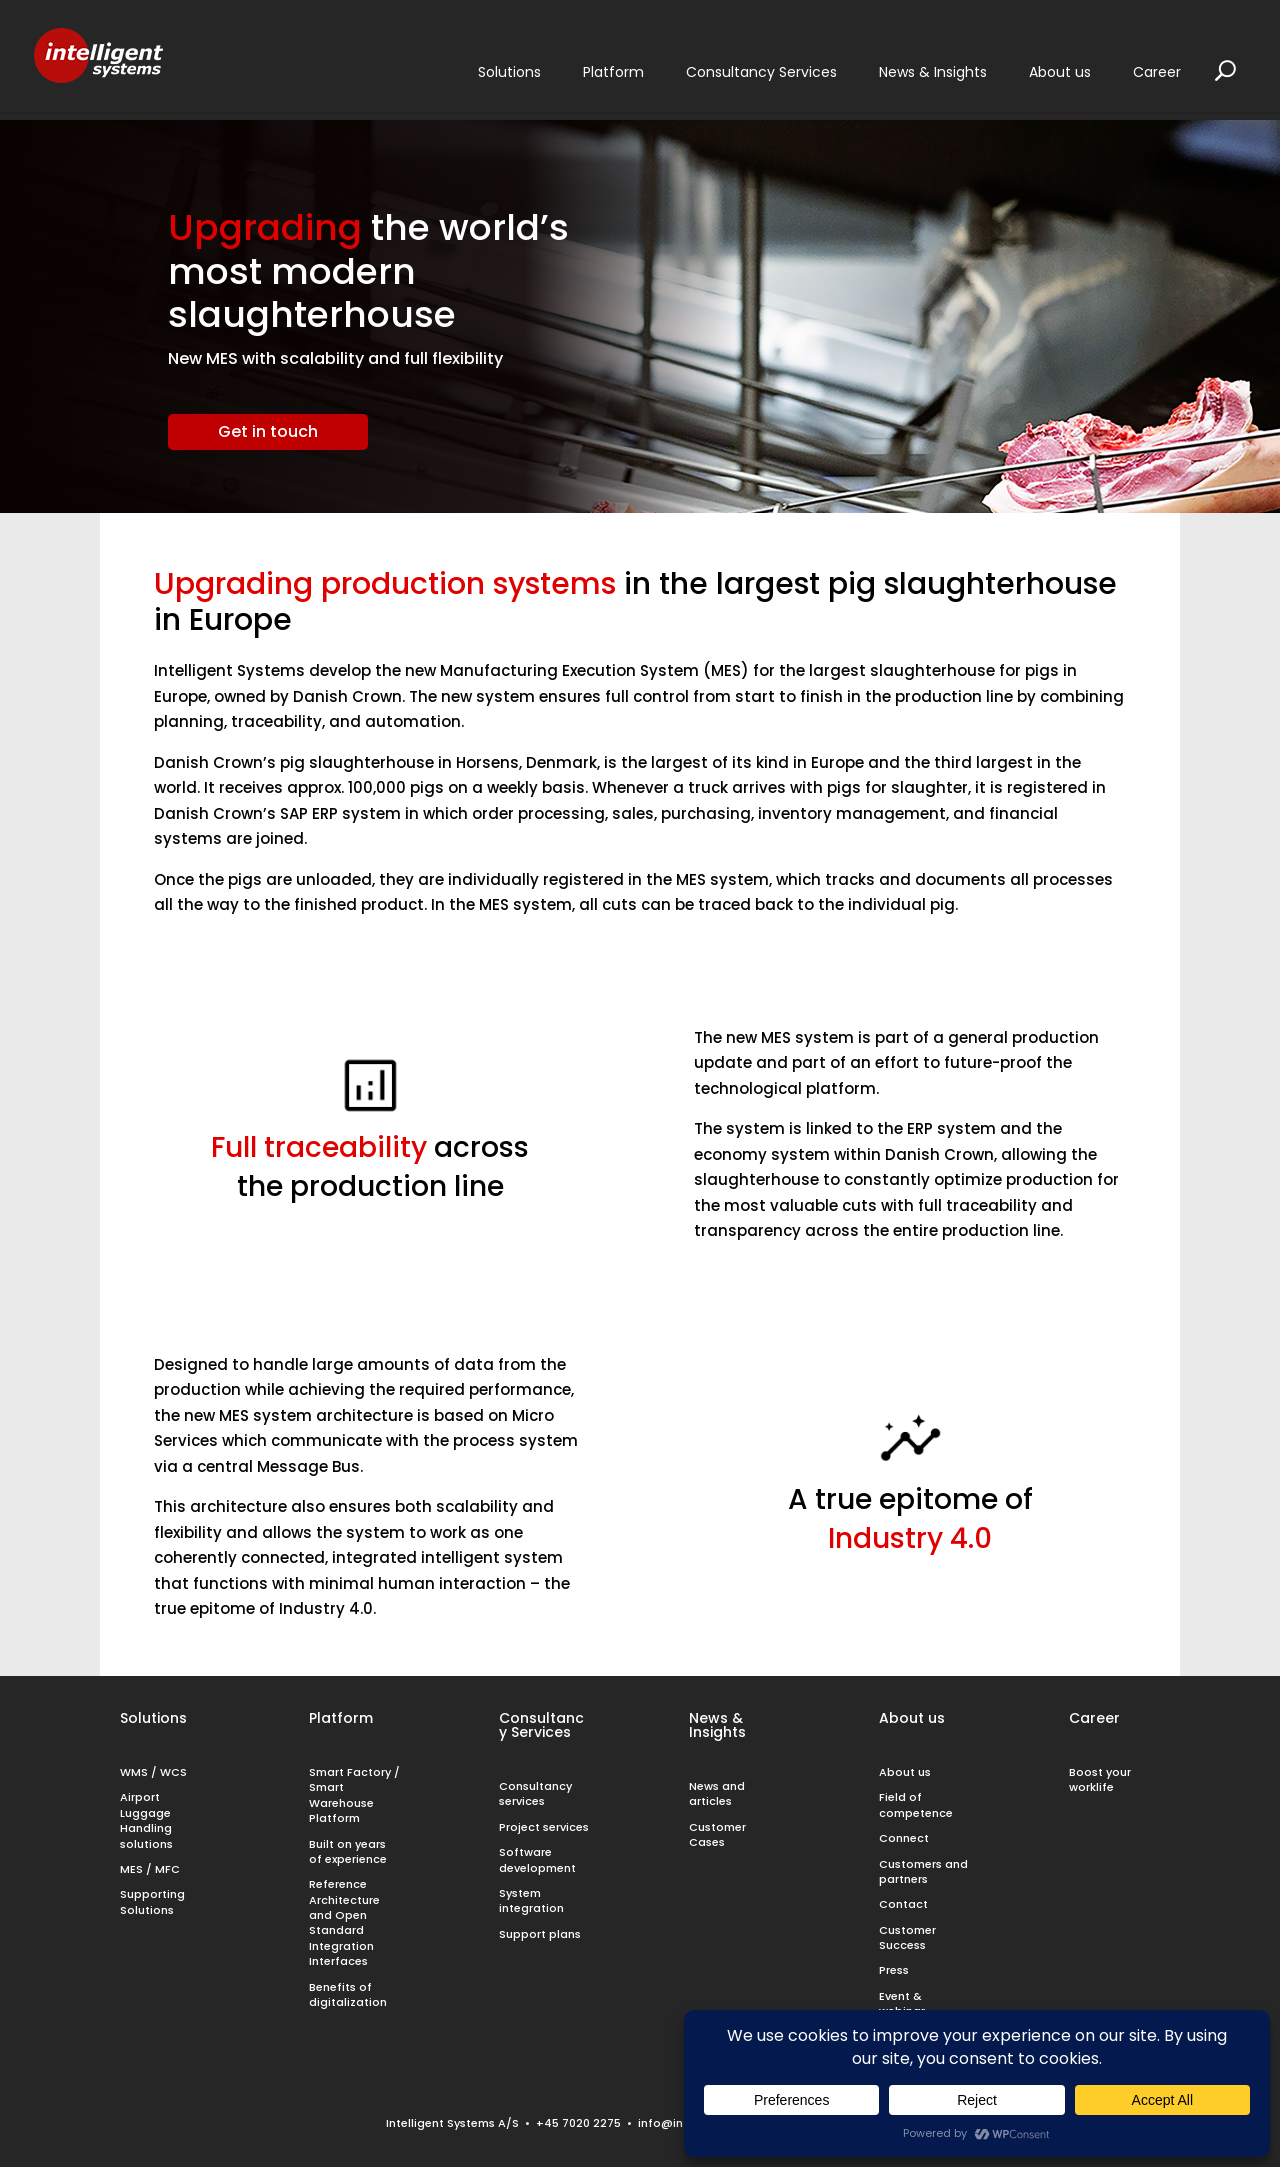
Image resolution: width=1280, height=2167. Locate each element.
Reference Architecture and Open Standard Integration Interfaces (344, 1922)
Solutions (153, 1718)
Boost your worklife (1100, 1779)
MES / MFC (150, 1869)
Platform (341, 1718)
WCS (173, 1772)
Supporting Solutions (152, 1901)
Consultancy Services (541, 1725)
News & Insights (717, 1725)
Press (894, 1970)
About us (912, 1718)
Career (1094, 1718)
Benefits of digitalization (348, 1994)
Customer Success (907, 1937)
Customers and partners (923, 1871)
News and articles (717, 1793)
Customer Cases (717, 1834)
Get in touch (268, 431)
